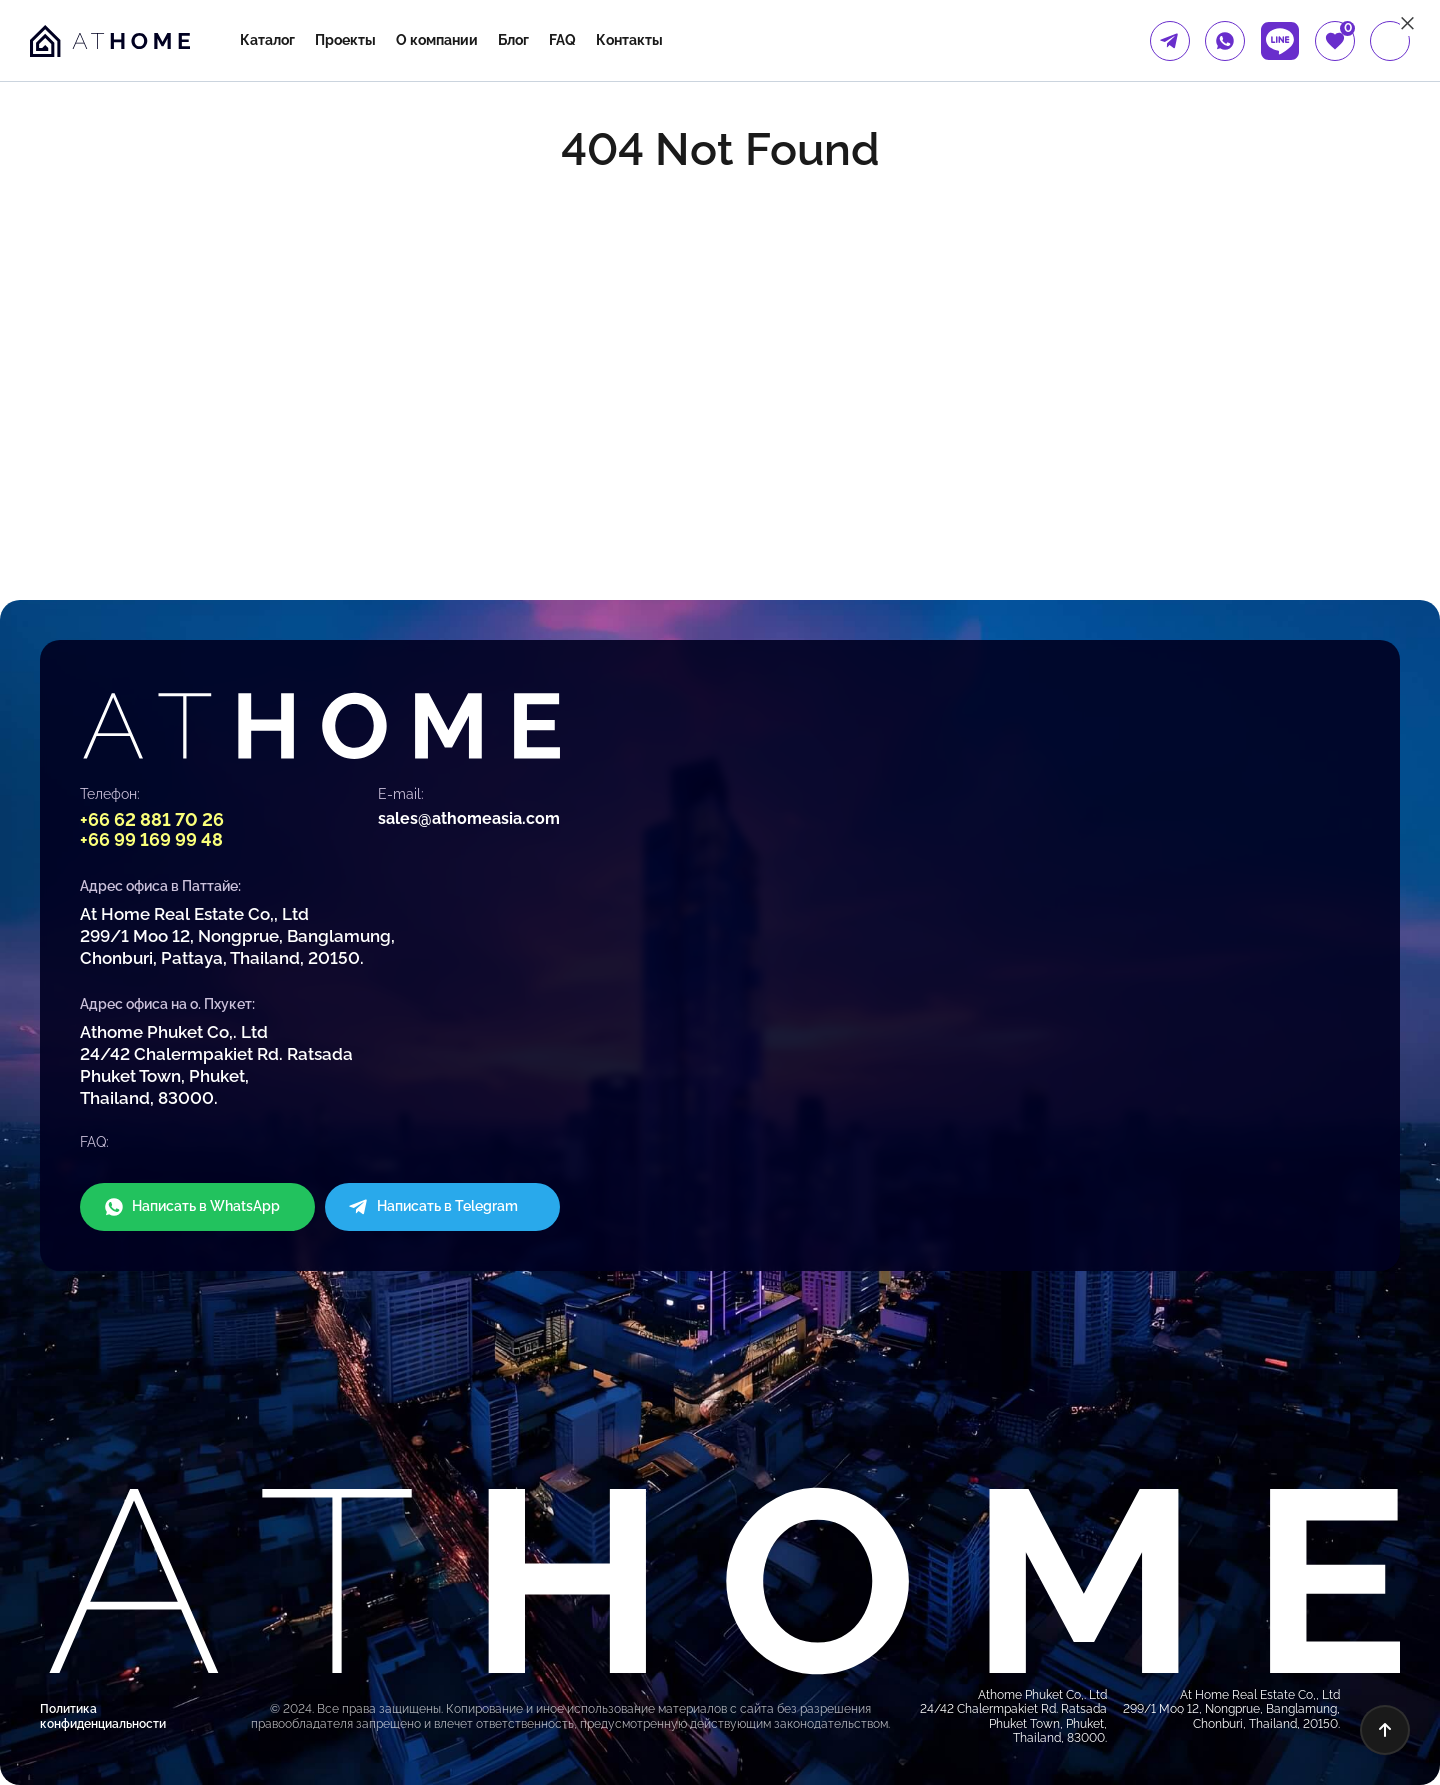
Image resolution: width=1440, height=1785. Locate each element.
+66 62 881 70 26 (152, 819)
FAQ (562, 40)
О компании (437, 40)
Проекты (345, 40)
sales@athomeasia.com (469, 818)
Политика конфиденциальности (103, 1716)
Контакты (629, 40)
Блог (513, 40)
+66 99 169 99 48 (151, 839)
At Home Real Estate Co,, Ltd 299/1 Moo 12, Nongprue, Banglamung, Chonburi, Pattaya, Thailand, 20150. (237, 936)
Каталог (267, 40)
